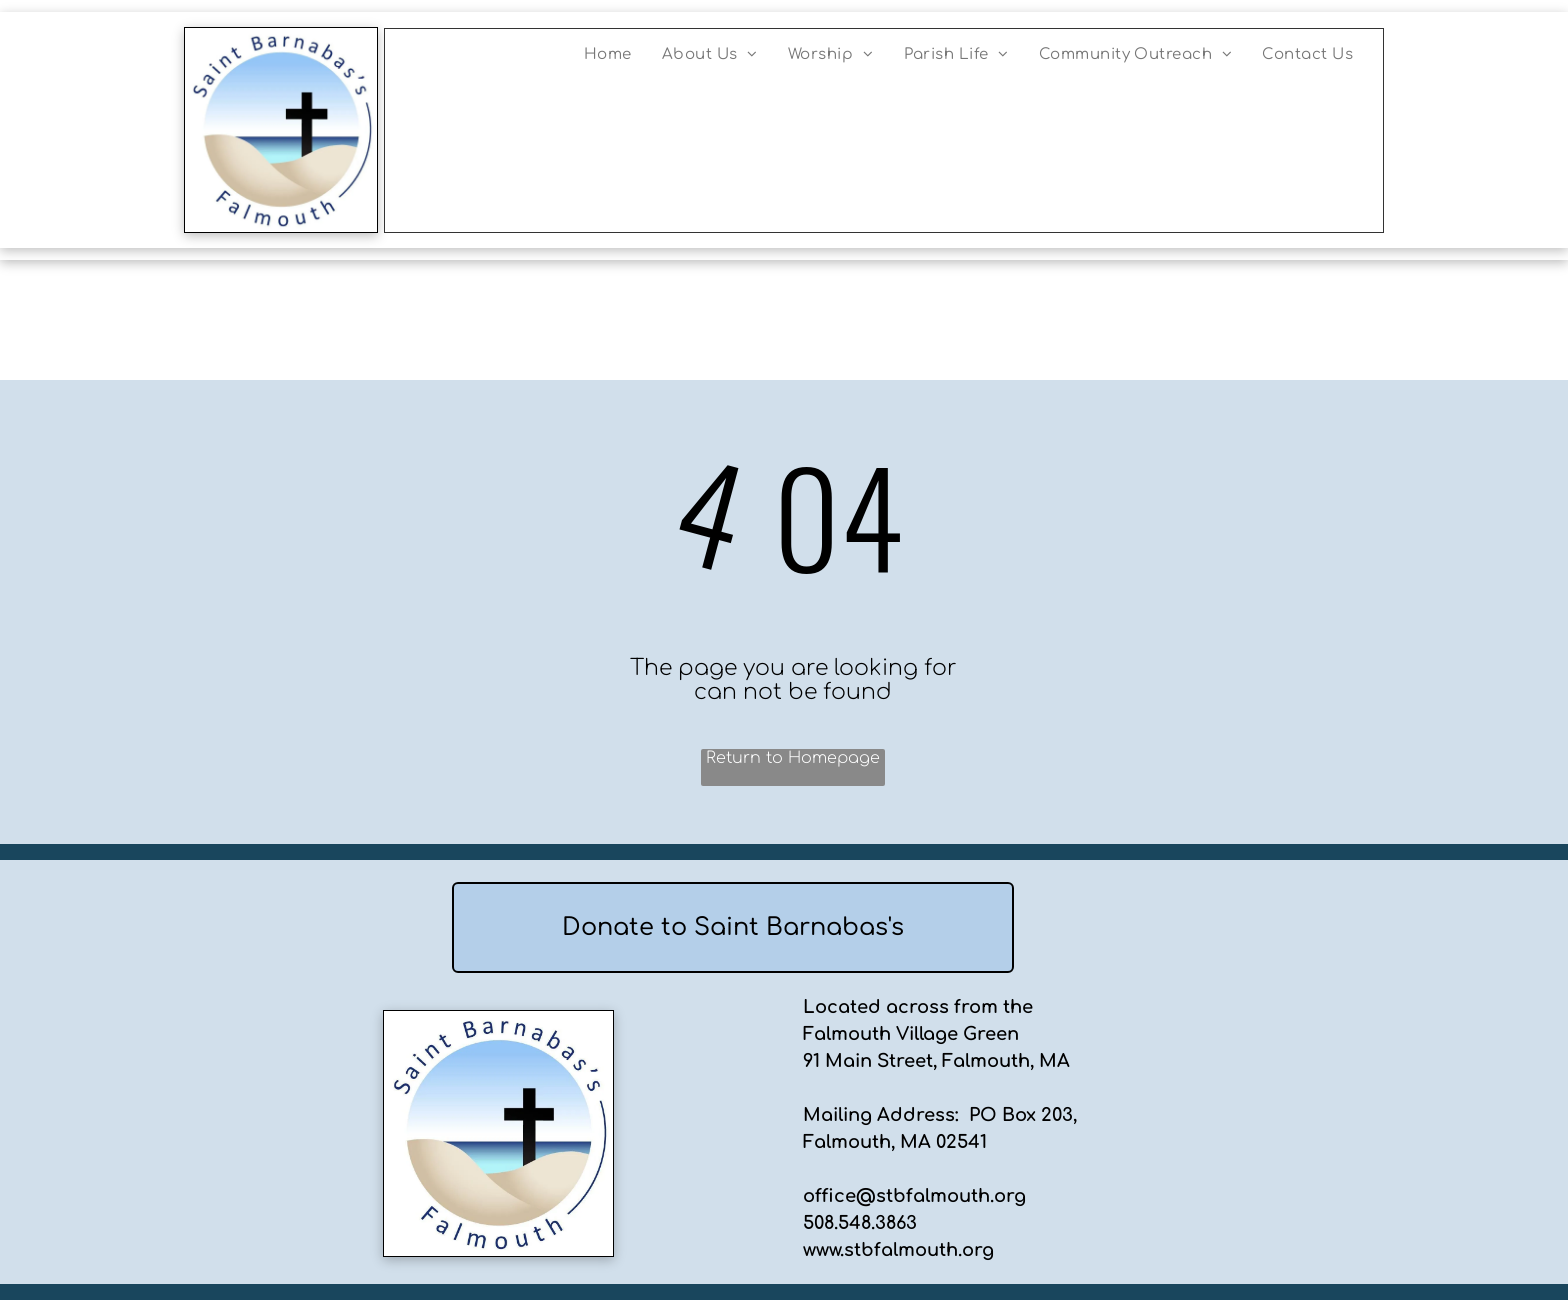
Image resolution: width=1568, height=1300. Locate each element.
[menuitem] (608, 54)
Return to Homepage (793, 758)
